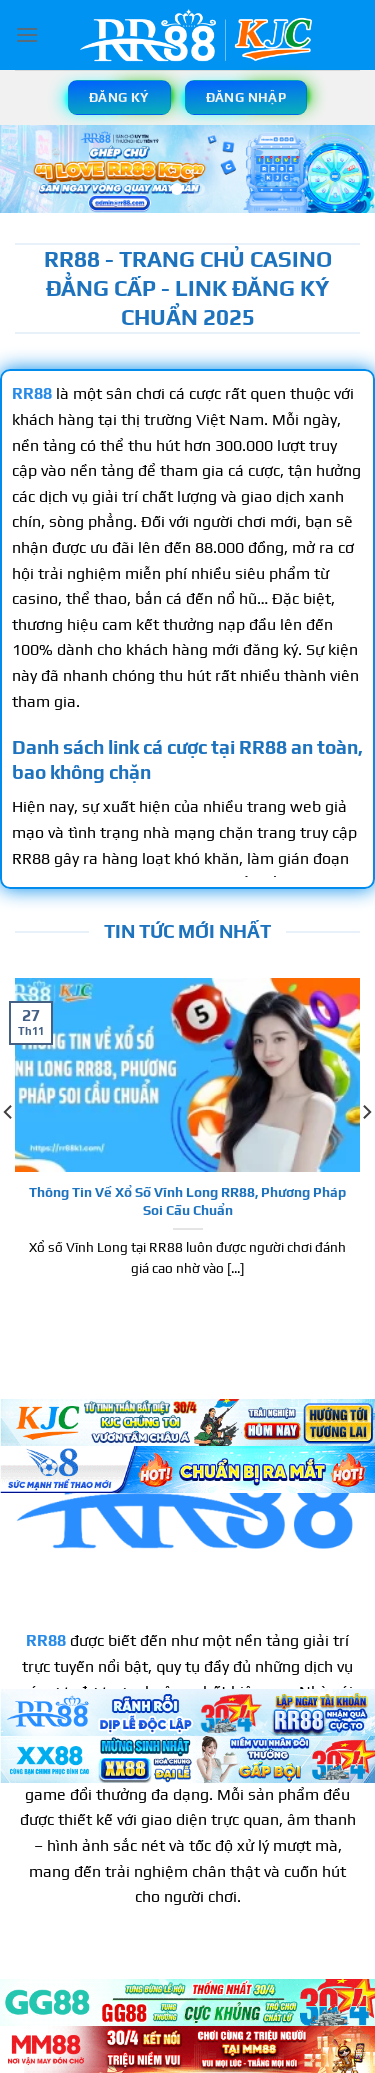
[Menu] (27, 34)
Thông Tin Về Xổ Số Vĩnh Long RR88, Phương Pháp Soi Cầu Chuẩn (187, 1201)
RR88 (46, 1640)
